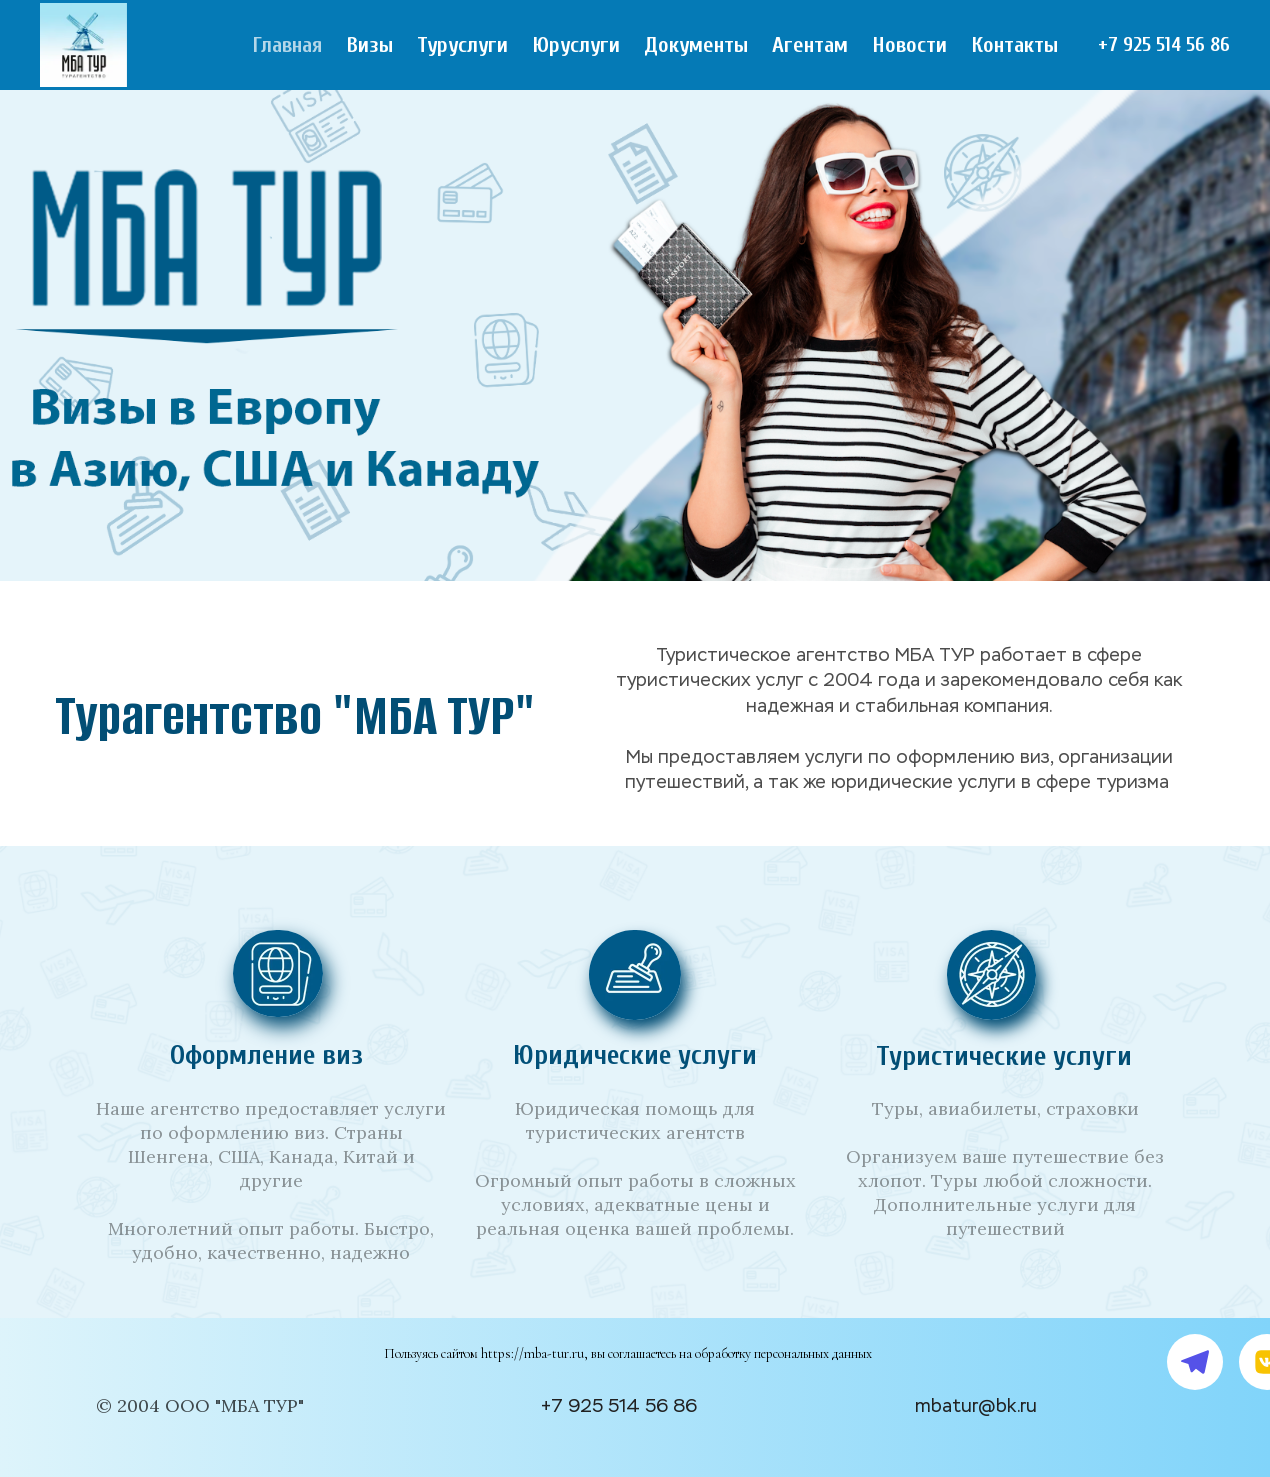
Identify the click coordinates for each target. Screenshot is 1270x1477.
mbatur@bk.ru (976, 1407)
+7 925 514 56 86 (1164, 44)
